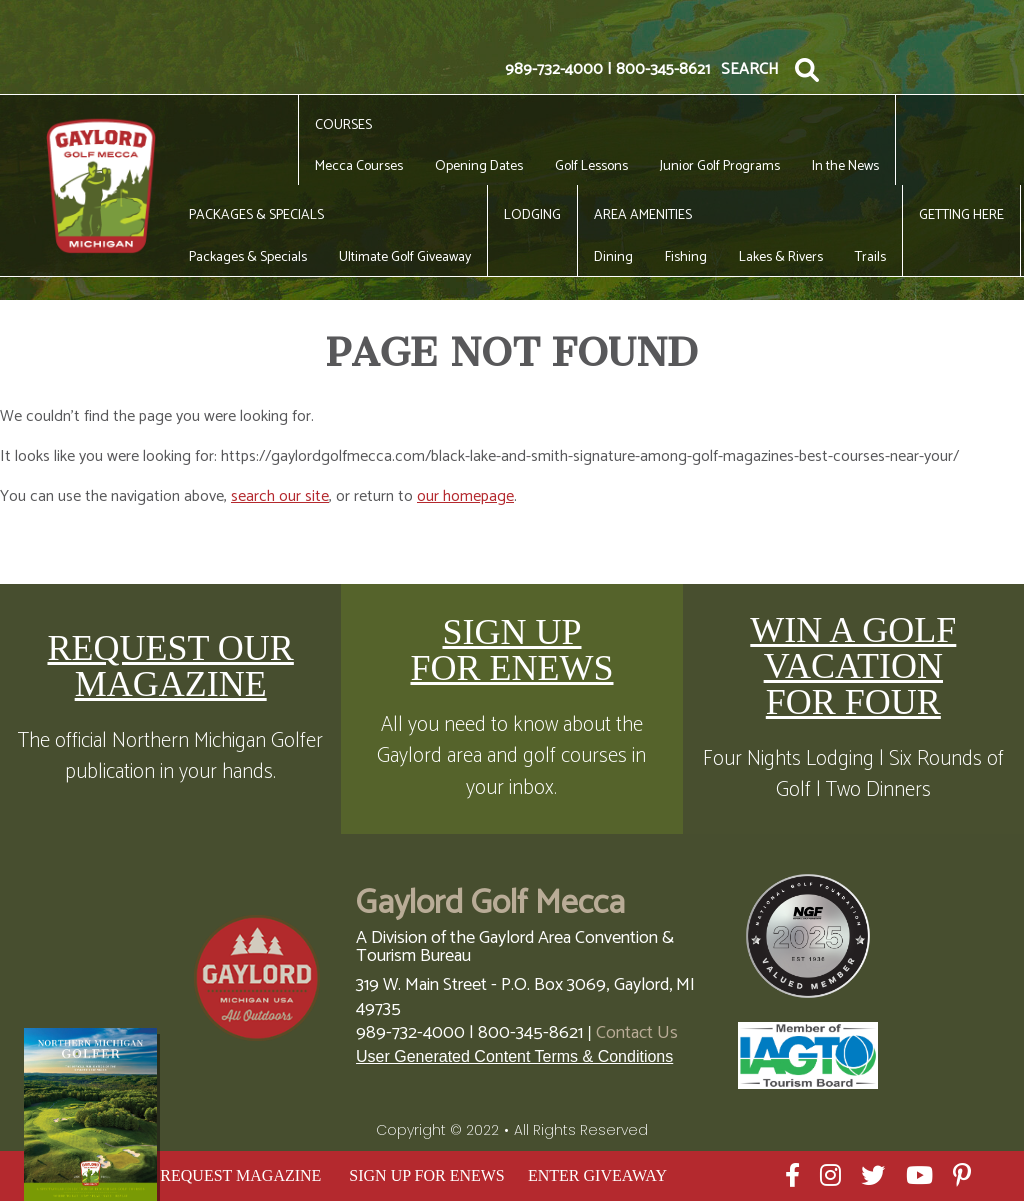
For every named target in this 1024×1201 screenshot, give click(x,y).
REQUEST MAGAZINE (240, 1175)
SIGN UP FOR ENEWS (511, 650)
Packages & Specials (256, 215)
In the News (845, 166)
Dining (613, 257)
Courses (343, 125)
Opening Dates (479, 166)
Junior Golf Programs (720, 166)
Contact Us (637, 1033)
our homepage (465, 496)
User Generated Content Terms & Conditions (514, 1056)
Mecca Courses (359, 166)
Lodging (532, 215)
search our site (280, 496)
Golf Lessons (591, 166)
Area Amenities (643, 215)
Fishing (686, 257)
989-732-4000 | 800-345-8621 (607, 70)
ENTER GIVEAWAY (597, 1175)
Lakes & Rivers (781, 257)
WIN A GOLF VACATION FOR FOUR (853, 666)
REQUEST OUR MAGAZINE (170, 666)
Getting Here (961, 215)
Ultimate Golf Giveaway (405, 257)
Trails (870, 257)
